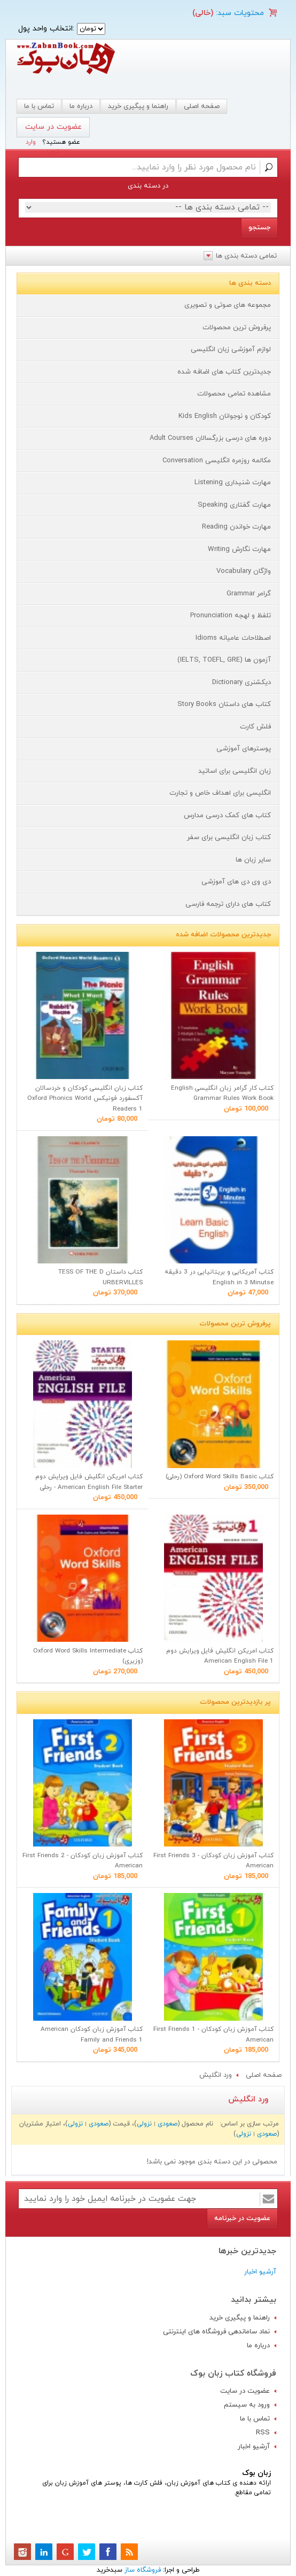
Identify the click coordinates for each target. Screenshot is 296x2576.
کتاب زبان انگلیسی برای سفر (229, 837)
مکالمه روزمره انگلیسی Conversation (216, 460)
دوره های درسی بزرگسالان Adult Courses (210, 438)
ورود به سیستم (247, 2405)
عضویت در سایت (53, 127)
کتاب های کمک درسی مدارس (227, 815)
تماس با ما (255, 2419)
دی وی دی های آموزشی (236, 882)
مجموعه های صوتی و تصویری (227, 305)
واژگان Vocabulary (243, 571)
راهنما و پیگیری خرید (138, 106)
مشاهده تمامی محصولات (234, 394)
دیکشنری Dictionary (241, 682)
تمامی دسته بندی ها (246, 256)
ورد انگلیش (215, 2075)
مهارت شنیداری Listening (232, 482)
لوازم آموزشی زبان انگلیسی (231, 349)
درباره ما (80, 106)
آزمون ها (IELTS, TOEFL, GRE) (224, 660)
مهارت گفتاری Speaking (234, 505)
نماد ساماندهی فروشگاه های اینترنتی (216, 2332)
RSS (263, 2433)
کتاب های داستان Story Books (224, 704)
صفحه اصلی (202, 106)
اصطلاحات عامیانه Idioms (233, 638)
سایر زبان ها (253, 860)
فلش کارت (255, 727)
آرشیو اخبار (260, 2272)
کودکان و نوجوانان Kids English (224, 416)
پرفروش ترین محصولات (236, 327)
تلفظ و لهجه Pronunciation (230, 615)
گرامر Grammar (249, 594)
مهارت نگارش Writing (239, 549)
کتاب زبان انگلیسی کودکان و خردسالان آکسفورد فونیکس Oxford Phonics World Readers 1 (85, 1098)
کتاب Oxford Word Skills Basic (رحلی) (220, 1476)
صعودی (167, 2124)
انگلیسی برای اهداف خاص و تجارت (220, 793)
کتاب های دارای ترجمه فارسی (228, 904)
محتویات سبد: (238, 13)
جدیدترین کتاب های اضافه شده (224, 372)
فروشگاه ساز (142, 2570)
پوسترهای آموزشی (243, 749)
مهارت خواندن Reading (236, 527)
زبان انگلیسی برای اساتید (234, 771)
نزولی (144, 2124)
